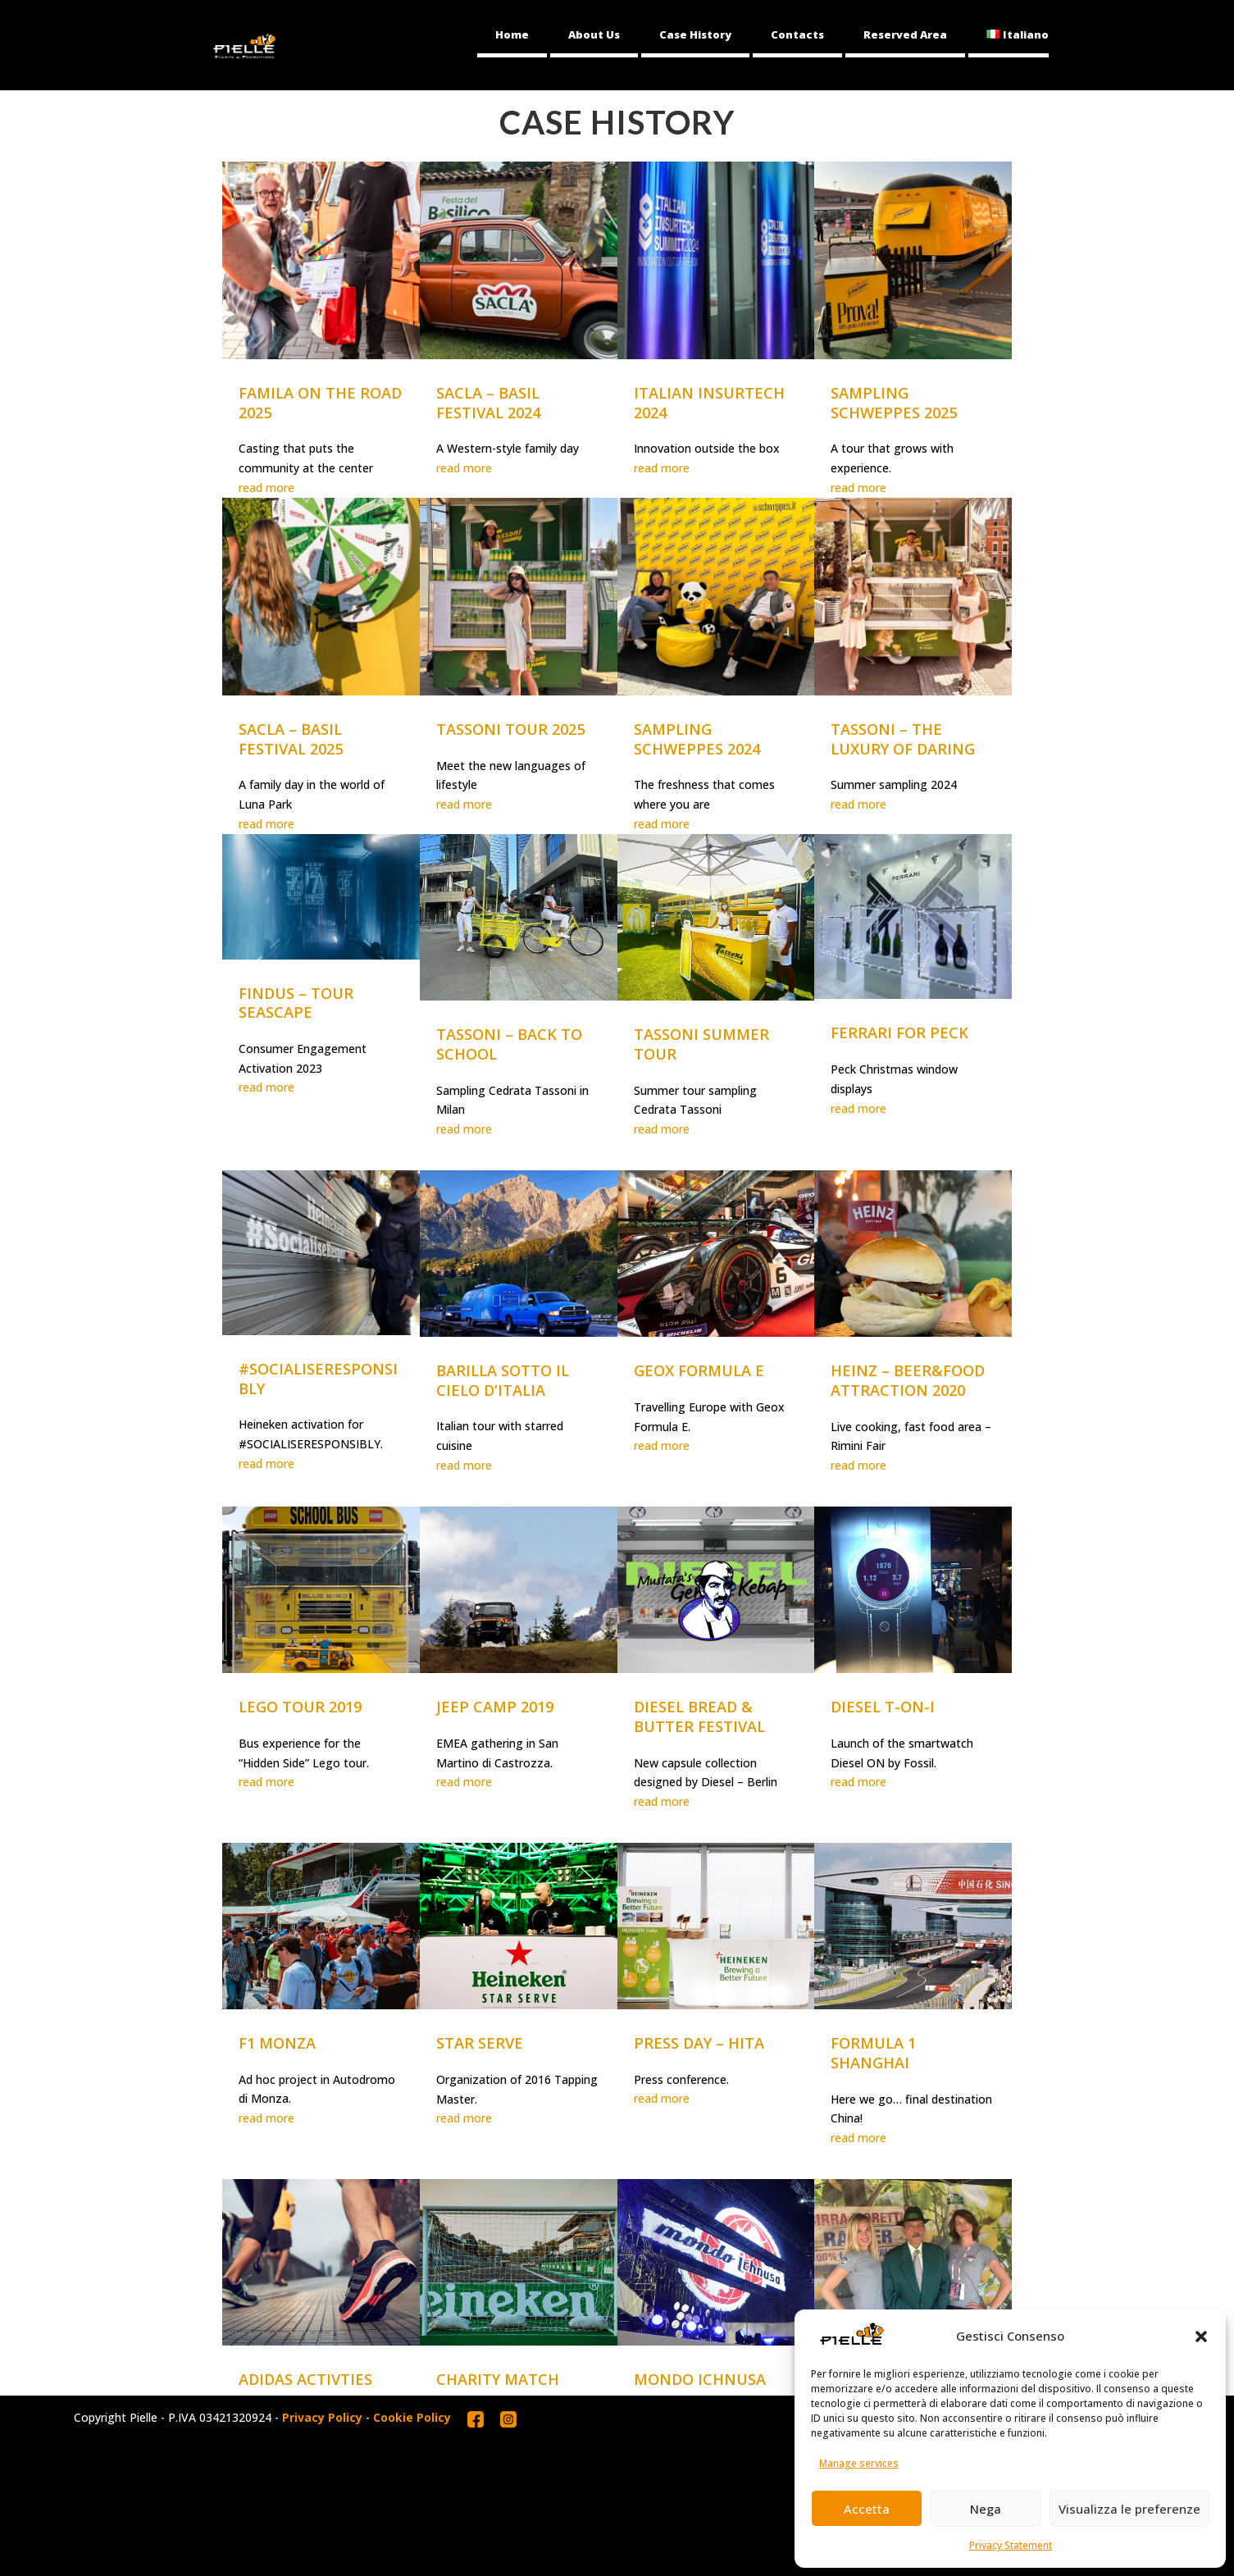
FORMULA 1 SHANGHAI (873, 2052)
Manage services (859, 2463)
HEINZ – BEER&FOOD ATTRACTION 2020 (908, 1380)
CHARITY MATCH (497, 2379)
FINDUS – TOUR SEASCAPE (296, 1003)
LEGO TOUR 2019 (300, 1707)
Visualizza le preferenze (1129, 2509)
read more (266, 487)
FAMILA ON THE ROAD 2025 (320, 402)
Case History (695, 34)
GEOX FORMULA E (699, 1370)
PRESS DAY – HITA (699, 2043)
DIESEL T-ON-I (883, 1707)
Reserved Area (905, 34)
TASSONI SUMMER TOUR (701, 1044)
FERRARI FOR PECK (899, 1032)
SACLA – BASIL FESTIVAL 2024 (488, 402)
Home (512, 34)
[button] (1201, 2336)
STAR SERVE (479, 2043)
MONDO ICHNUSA (700, 2379)
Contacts (797, 34)
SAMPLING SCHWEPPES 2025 (894, 402)
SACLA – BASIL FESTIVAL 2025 (291, 739)
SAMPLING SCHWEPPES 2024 (697, 739)
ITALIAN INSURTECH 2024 (709, 402)
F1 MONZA (277, 2043)
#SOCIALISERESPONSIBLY (318, 1378)
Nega (985, 2509)
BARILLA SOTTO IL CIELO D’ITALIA (502, 1380)
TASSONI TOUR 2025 (510, 729)
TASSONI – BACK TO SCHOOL (509, 1044)
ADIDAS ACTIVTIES (305, 2379)
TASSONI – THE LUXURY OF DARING (903, 739)
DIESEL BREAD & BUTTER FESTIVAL (699, 1716)
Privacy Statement (1010, 2545)
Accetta (867, 2509)
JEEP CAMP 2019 (494, 1707)
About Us (594, 34)
